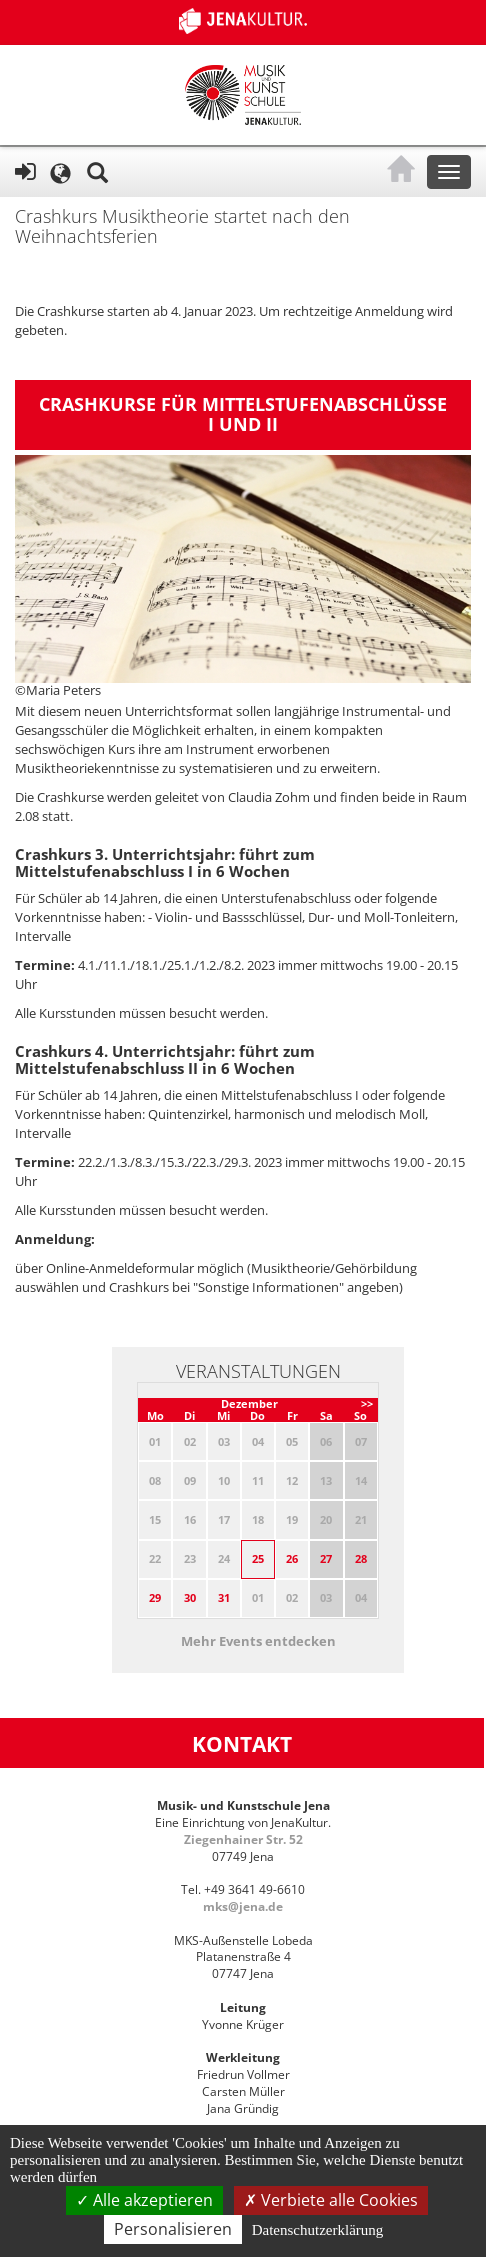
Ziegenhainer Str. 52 (243, 1839)
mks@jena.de (243, 1906)
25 (258, 1558)
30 (190, 1597)
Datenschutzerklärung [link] (318, 2230)
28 (361, 1558)
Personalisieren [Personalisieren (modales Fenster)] (173, 2229)
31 (224, 1597)
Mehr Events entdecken (258, 1641)
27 (326, 1558)
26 (292, 1558)
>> (367, 1403)
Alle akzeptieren (144, 2200)
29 (155, 1597)
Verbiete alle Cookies (331, 2200)
